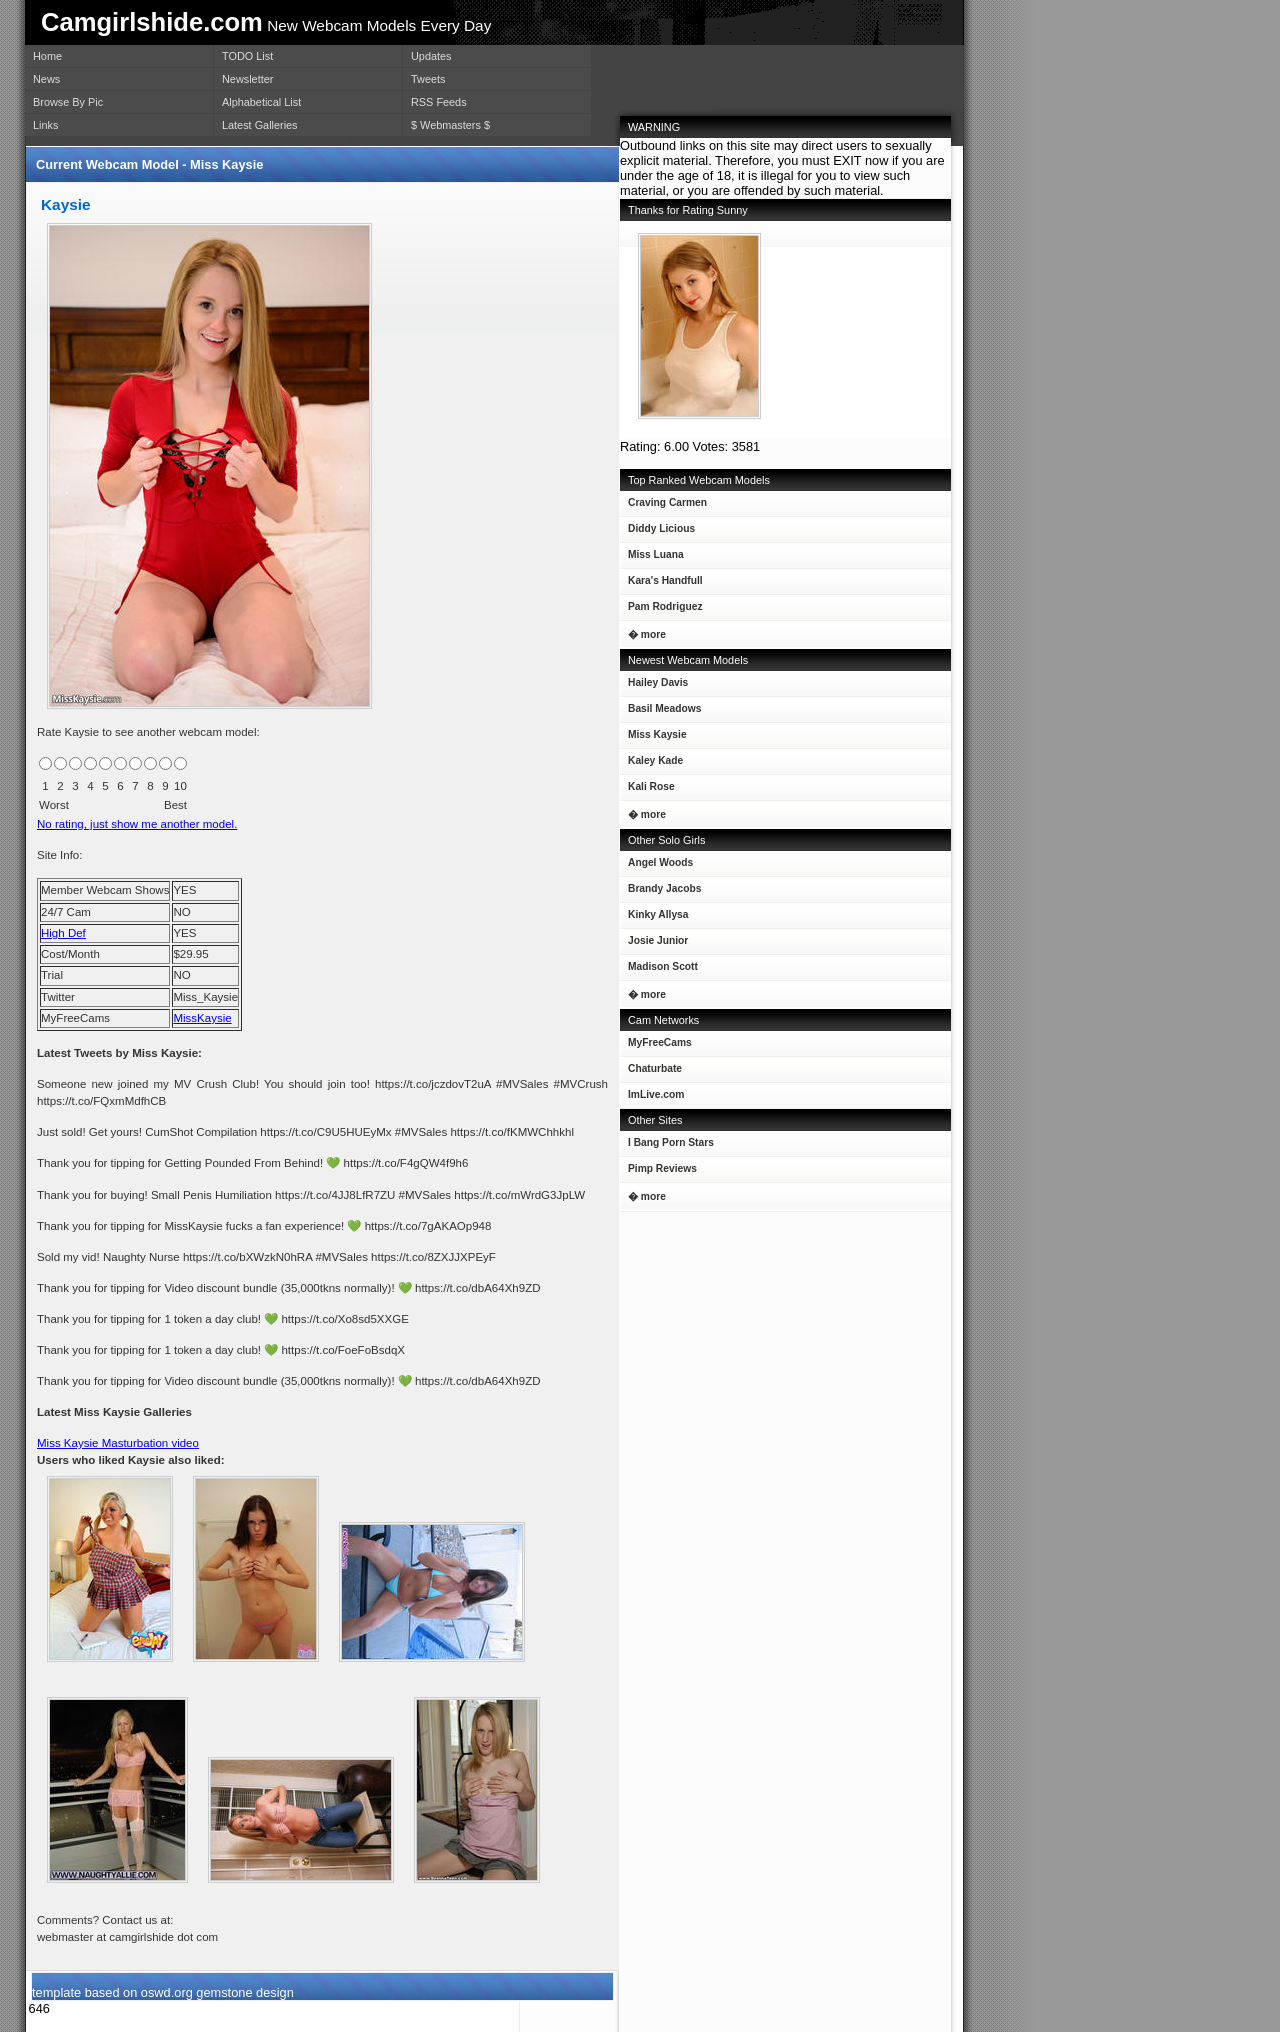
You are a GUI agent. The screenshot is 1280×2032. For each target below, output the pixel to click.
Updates (431, 56)
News (46, 79)
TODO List (247, 56)
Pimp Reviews (662, 1168)
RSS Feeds (439, 102)
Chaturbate (655, 1068)
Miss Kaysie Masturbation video (118, 1443)
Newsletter (247, 79)
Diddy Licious (657, 532)
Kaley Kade (651, 764)
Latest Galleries (260, 125)
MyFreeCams (660, 1042)
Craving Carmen (663, 506)
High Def (63, 933)
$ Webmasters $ (450, 125)
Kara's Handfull (661, 584)
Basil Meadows (660, 712)
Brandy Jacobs (660, 892)
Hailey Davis (654, 686)
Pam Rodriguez (661, 610)
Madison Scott (659, 970)
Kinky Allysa (654, 918)
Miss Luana (652, 558)
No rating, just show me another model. (137, 824)
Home (47, 56)
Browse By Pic (68, 102)
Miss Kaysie (653, 738)
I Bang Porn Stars (671, 1142)
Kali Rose (647, 790)
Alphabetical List (261, 102)
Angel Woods (656, 866)
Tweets (428, 79)
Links (45, 125)
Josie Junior (654, 944)
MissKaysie (202, 1018)
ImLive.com (656, 1094)
